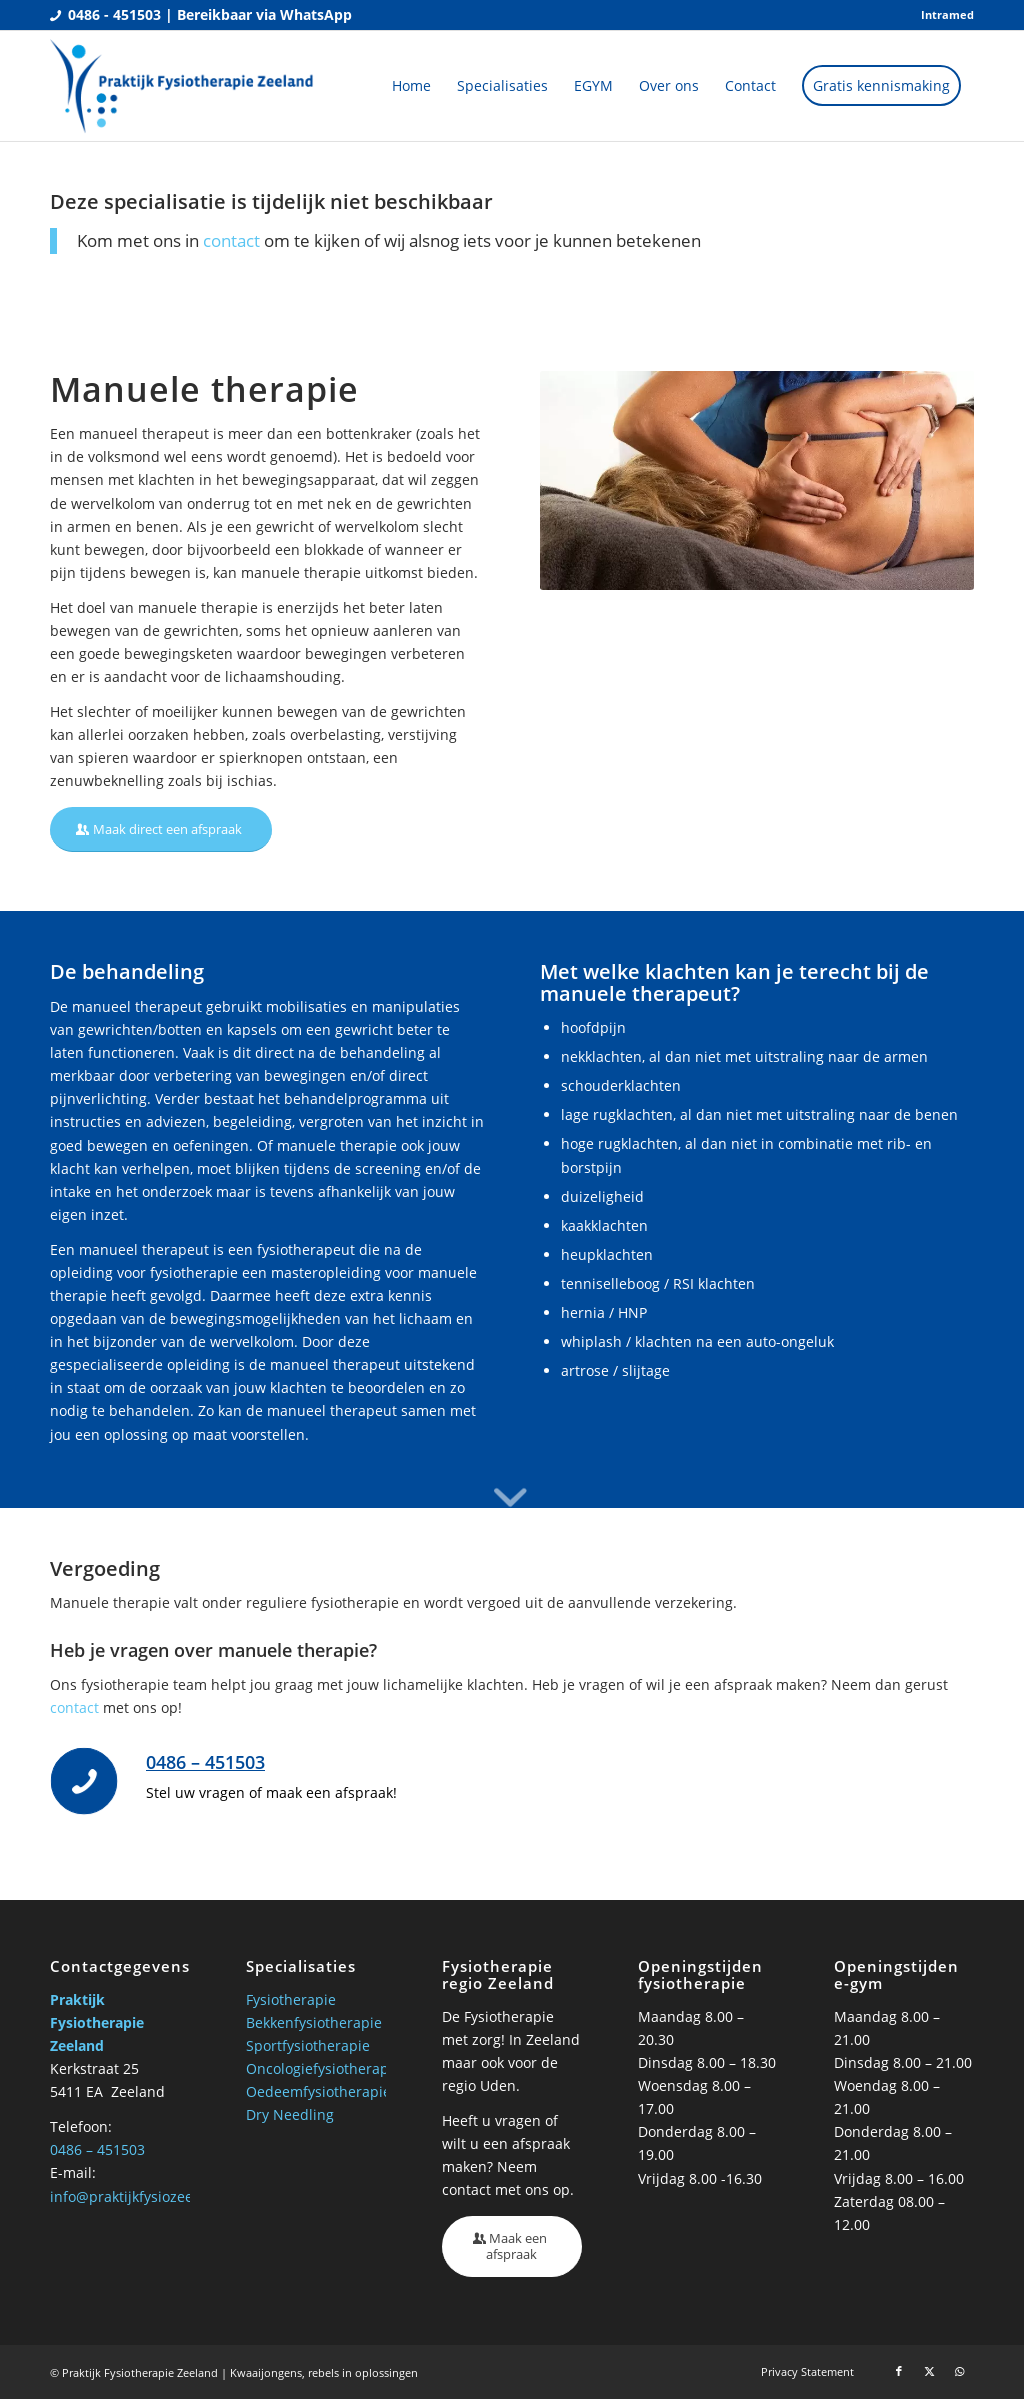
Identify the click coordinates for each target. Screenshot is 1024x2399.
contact (231, 240)
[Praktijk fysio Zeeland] (183, 86)
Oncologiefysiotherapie (323, 2068)
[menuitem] (942, 15)
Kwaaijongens (266, 2372)
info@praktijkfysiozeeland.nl (145, 2196)
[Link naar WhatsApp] (959, 2371)
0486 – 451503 (205, 1762)
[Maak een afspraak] (512, 2246)
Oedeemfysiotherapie (318, 2091)
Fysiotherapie (291, 1999)
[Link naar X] (929, 2371)
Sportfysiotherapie (308, 2045)
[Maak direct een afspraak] (161, 829)
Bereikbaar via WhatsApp (264, 14)
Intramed (947, 14)
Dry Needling (290, 2114)
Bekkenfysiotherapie (314, 2022)
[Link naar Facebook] (899, 2371)
